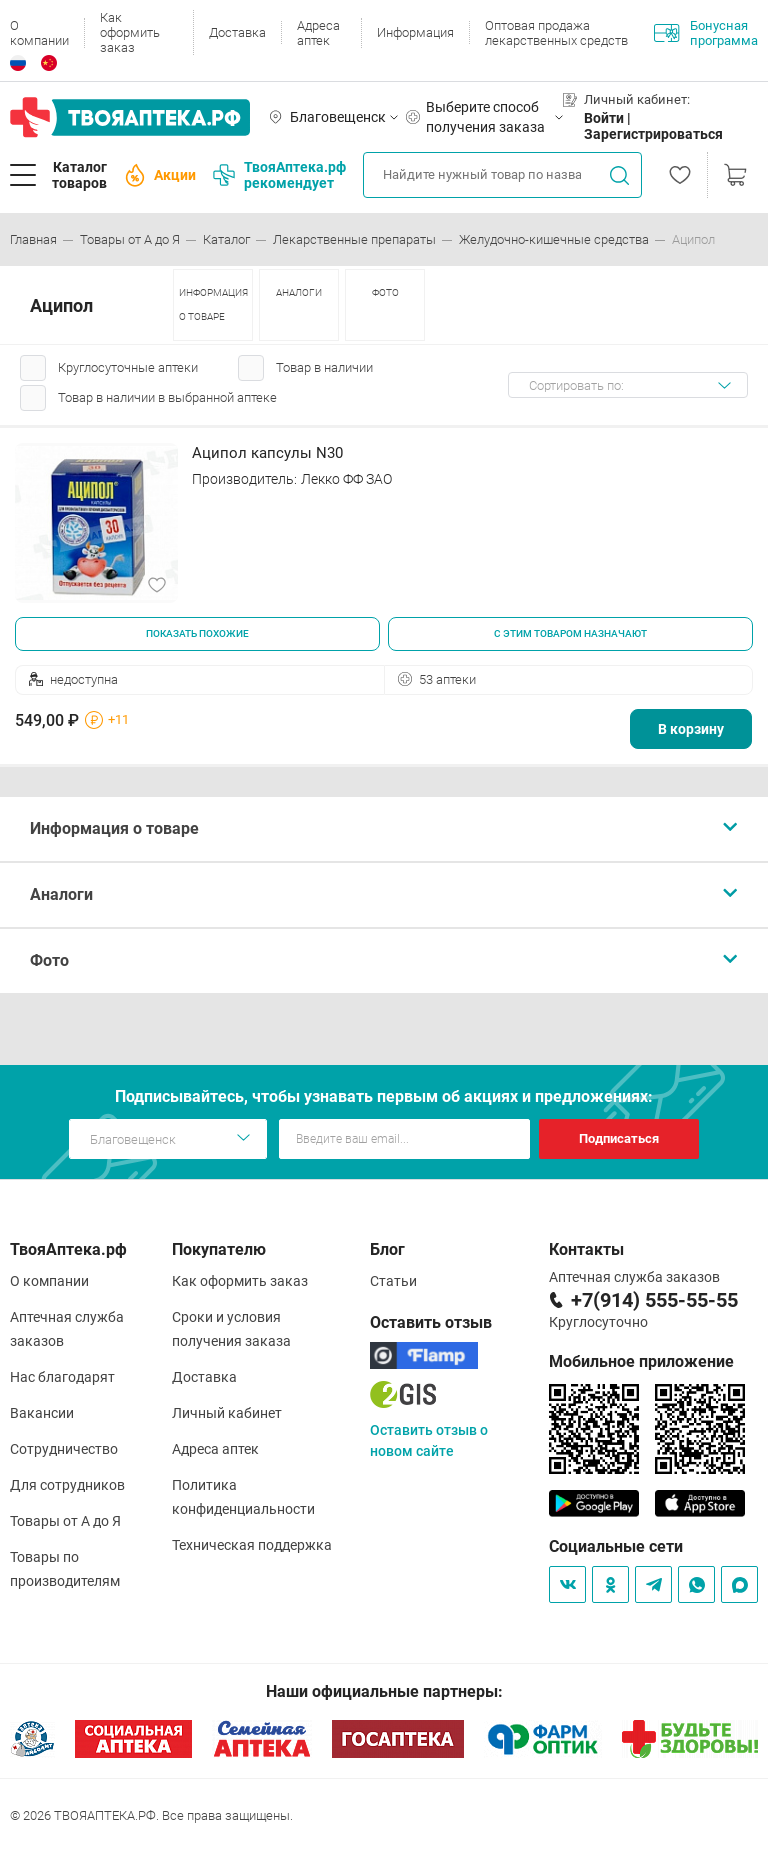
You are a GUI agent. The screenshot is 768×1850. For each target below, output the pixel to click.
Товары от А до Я (65, 1521)
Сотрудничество (64, 1449)
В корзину (691, 729)
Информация (415, 32)
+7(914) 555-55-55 (654, 1300)
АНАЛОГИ (299, 292)
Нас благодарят (62, 1377)
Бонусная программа (706, 33)
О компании (39, 33)
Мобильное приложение (641, 1361)
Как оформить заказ (130, 32)
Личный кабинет (227, 1413)
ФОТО (385, 292)
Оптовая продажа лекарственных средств (556, 33)
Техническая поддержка (252, 1545)
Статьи (393, 1281)
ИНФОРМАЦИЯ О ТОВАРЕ (213, 304)
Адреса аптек (318, 33)
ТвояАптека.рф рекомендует (279, 175)
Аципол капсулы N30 (267, 453)
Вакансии (42, 1413)
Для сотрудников (67, 1485)
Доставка (237, 32)
